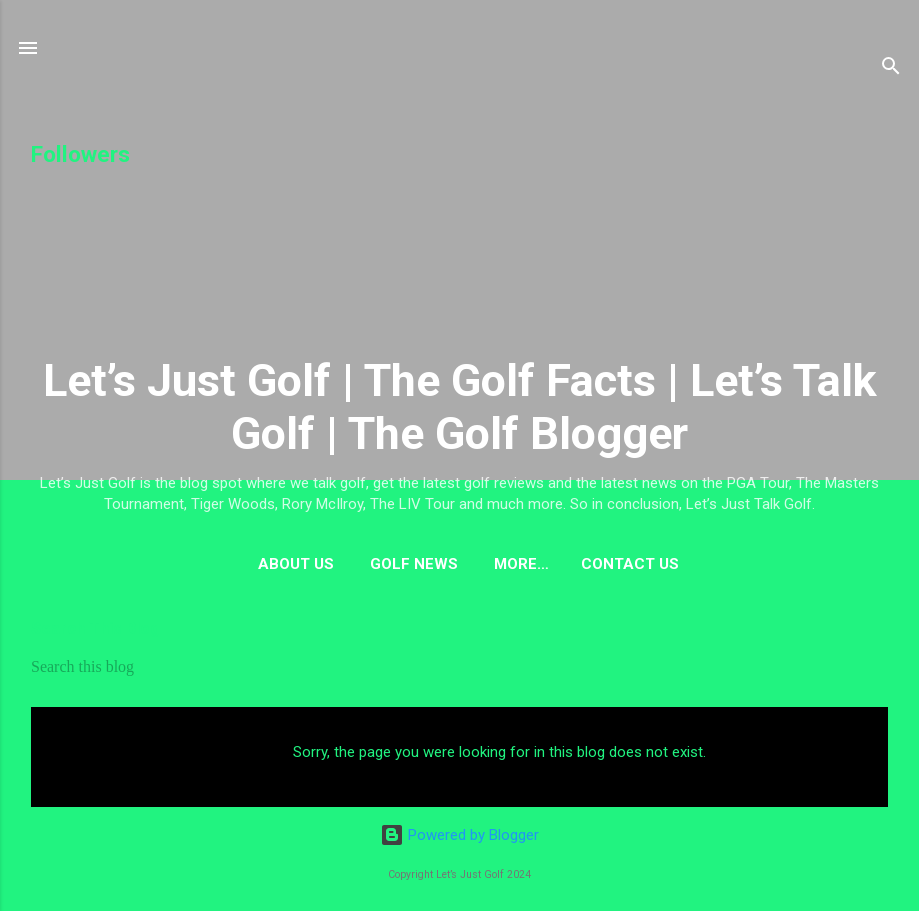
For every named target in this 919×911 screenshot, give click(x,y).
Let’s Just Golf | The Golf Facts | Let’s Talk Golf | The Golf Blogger (460, 407)
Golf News (414, 564)
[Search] (891, 69)
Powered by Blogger (459, 835)
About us (296, 564)
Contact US (630, 564)
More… (521, 564)
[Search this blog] (459, 667)
